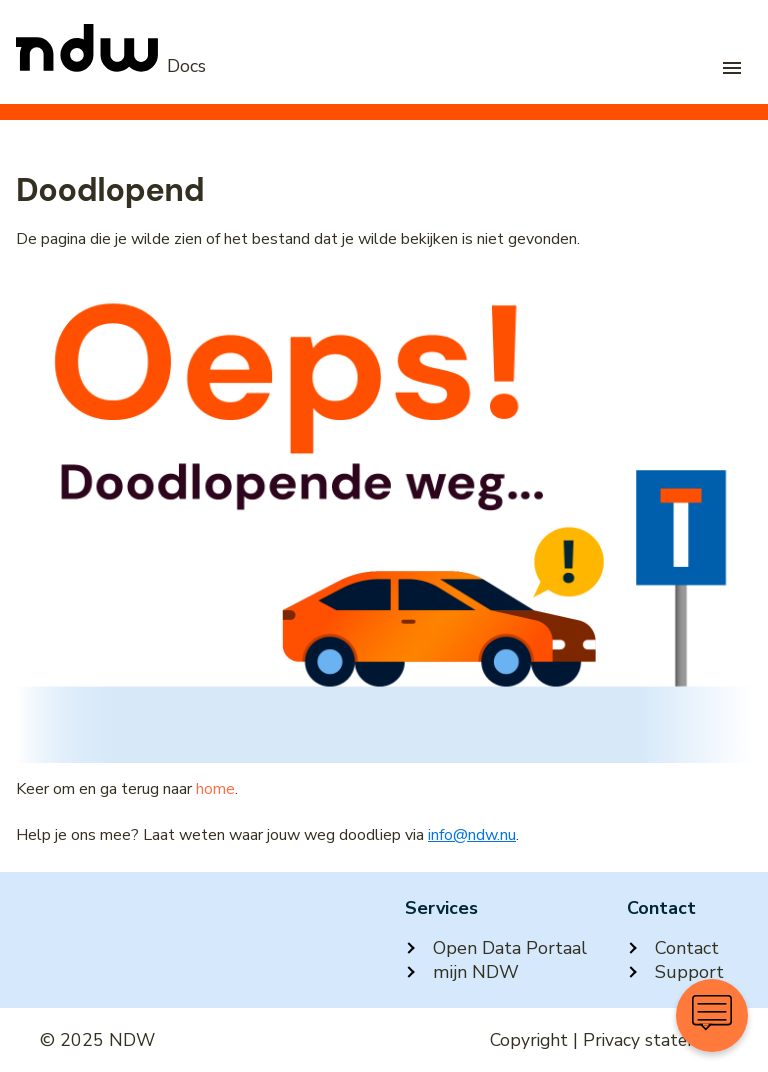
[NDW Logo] (111, 66)
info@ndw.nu (472, 835)
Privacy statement (655, 1040)
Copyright (529, 1040)
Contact (673, 948)
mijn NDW (462, 972)
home (215, 789)
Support (675, 972)
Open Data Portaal (496, 948)
